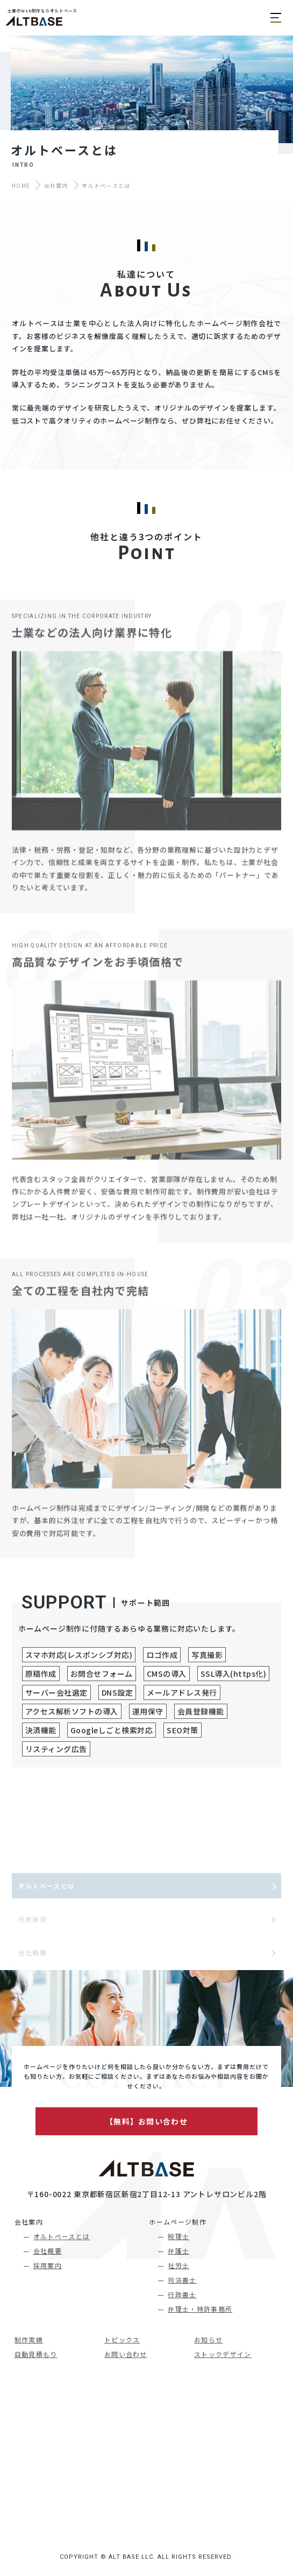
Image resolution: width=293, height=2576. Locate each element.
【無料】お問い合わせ (146, 2121)
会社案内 (56, 185)
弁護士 (178, 2250)
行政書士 (182, 2294)
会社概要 (47, 2250)
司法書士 (182, 2279)
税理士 (178, 2236)
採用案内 (47, 2265)
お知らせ (208, 2339)
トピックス (122, 2339)
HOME (21, 185)
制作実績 (29, 2339)
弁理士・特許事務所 (200, 2308)
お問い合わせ (125, 2354)
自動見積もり (36, 2354)
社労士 (178, 2265)
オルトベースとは (61, 2236)
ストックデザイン (222, 2354)
